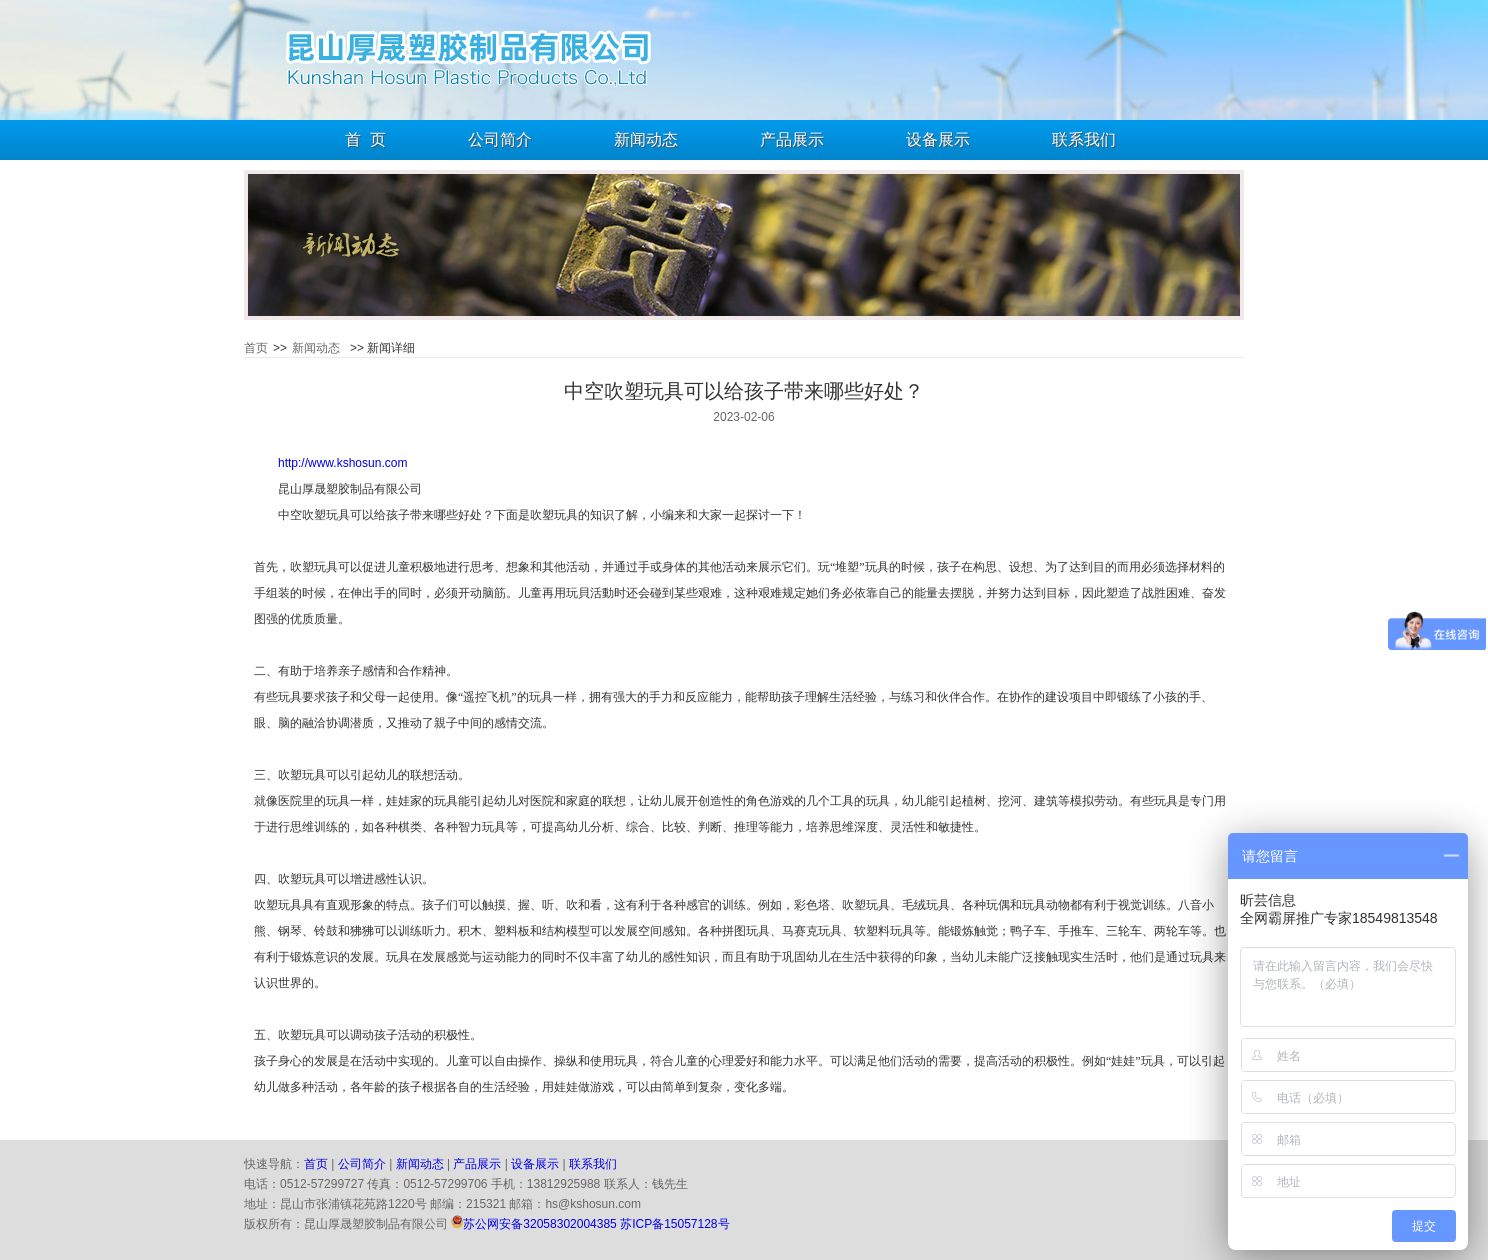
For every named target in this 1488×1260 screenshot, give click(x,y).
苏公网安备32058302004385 (539, 1224)
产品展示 (792, 139)
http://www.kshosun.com (342, 463)
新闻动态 (646, 139)
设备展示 (938, 139)
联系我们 (1084, 139)
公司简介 (500, 139)
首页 (256, 348)
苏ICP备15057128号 (674, 1224)
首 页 (365, 139)
